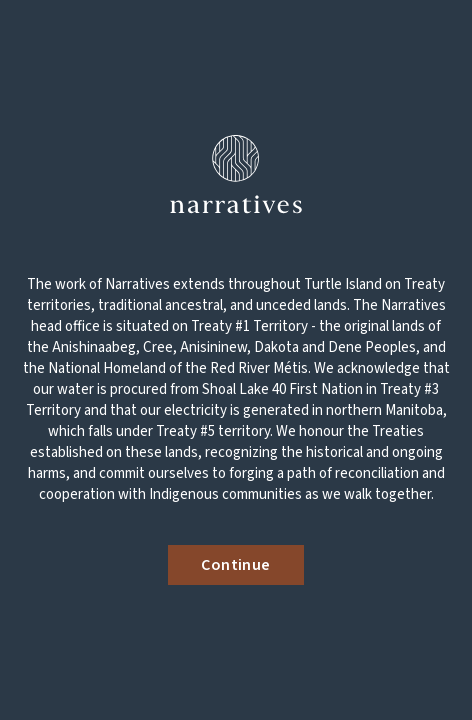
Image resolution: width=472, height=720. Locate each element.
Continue (235, 565)
